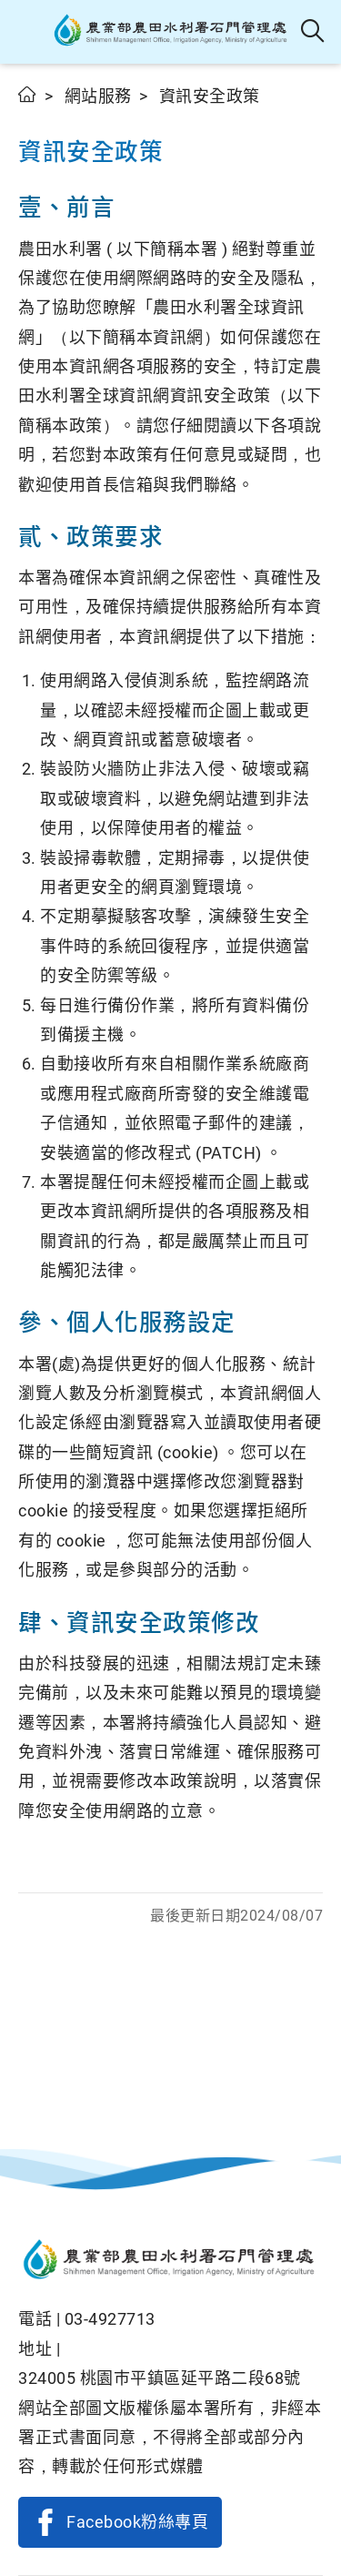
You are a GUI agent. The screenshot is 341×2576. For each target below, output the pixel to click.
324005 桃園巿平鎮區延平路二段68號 (159, 2378)
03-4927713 (110, 2318)
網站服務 (98, 96)
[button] (29, 32)
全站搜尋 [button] (313, 32)
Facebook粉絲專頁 (137, 2521)
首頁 (27, 94)
